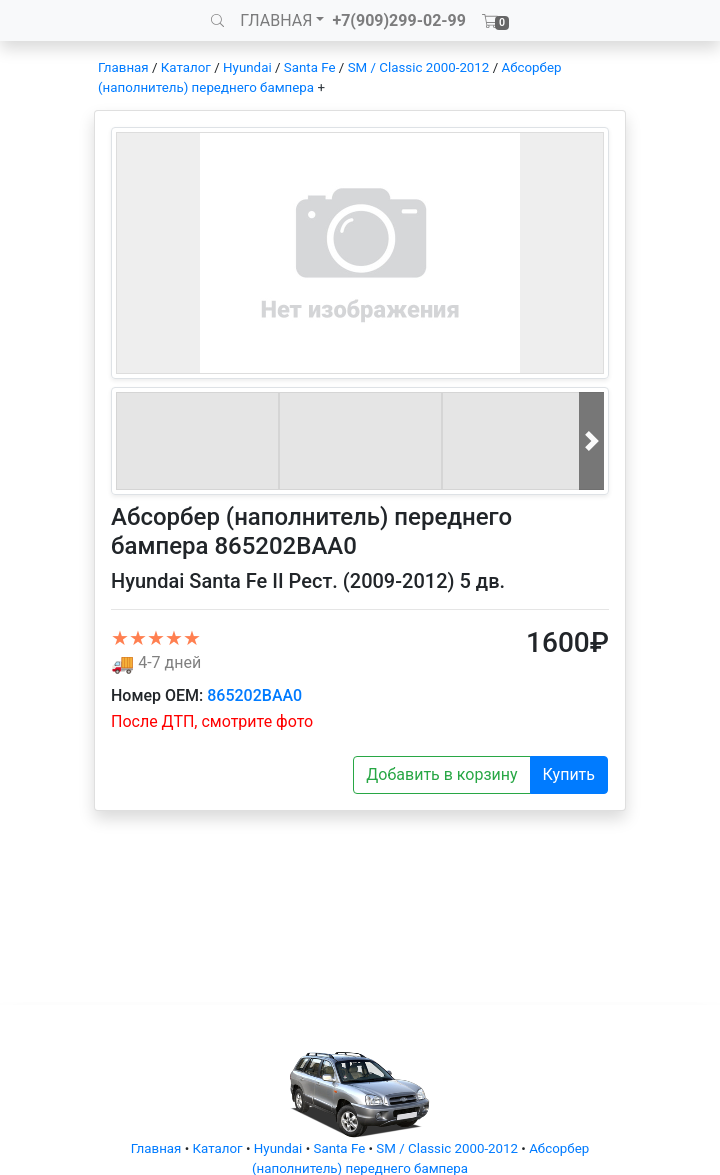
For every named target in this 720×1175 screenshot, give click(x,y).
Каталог (186, 67)
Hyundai (247, 67)
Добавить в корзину (441, 774)
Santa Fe (310, 67)
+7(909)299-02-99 (399, 20)
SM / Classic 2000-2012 (419, 67)
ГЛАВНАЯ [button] (276, 20)
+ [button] (321, 87)
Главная (123, 67)
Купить (569, 774)
